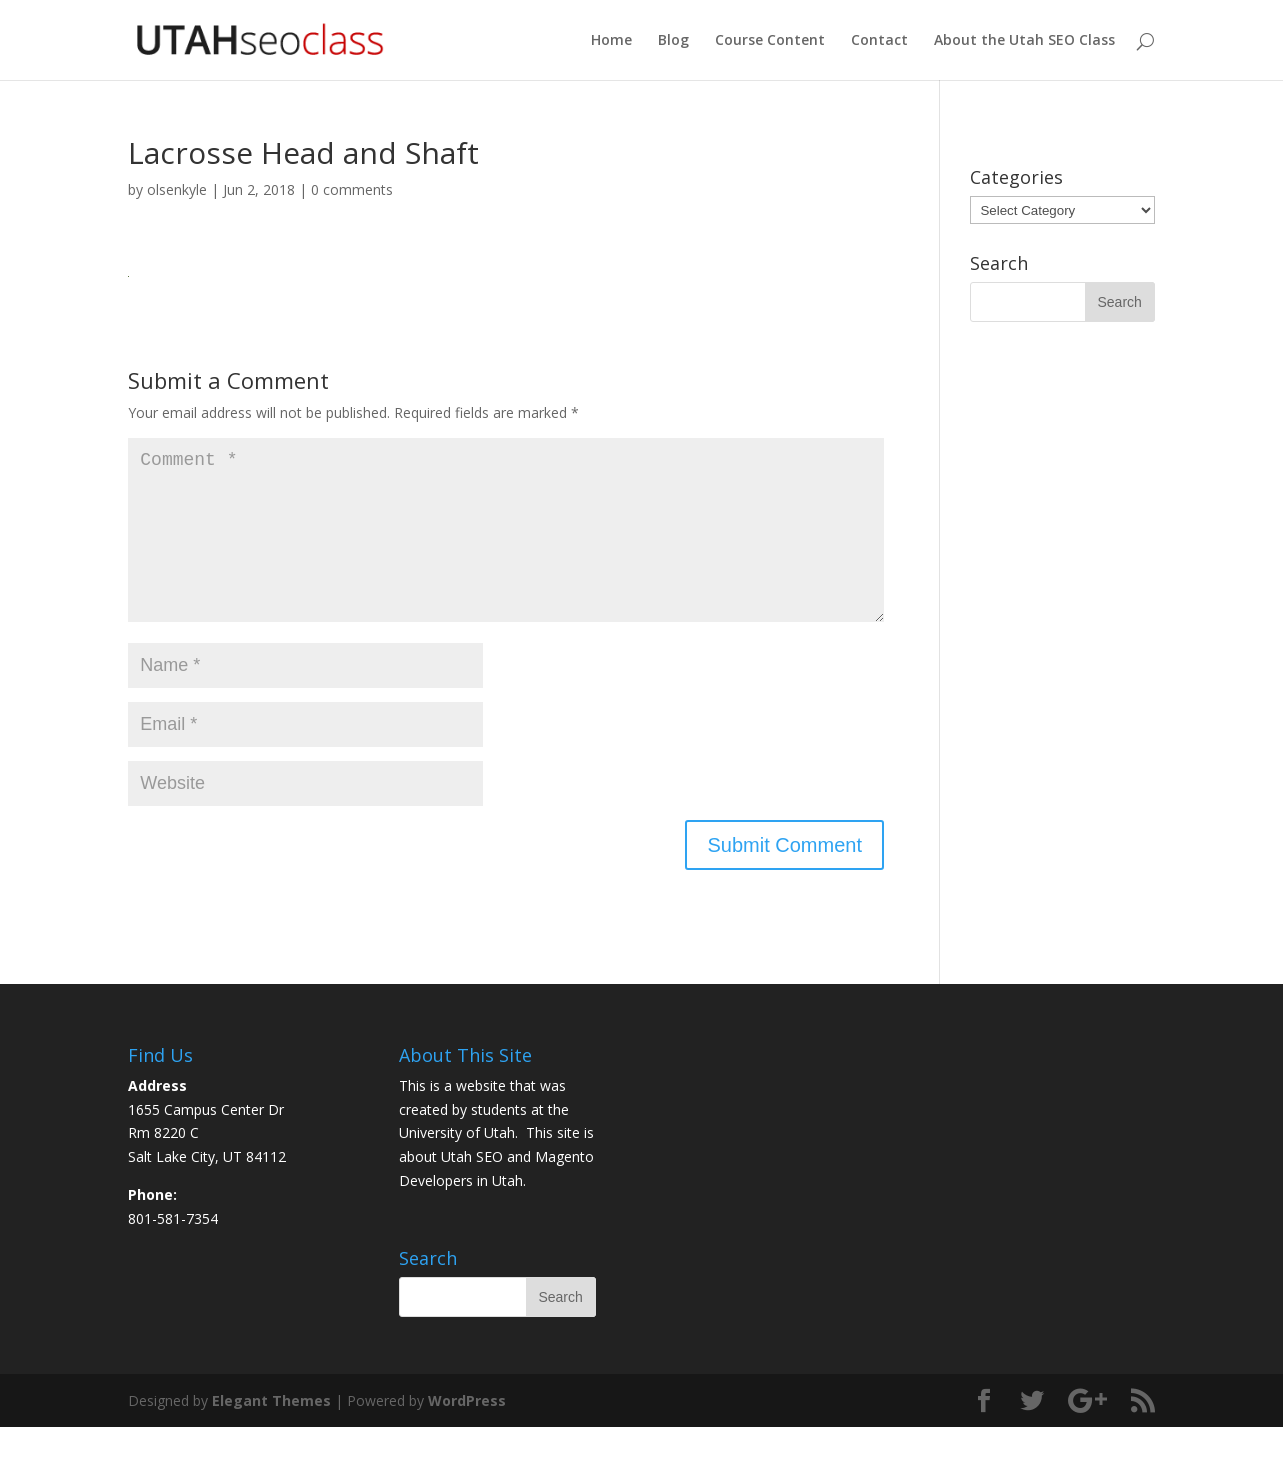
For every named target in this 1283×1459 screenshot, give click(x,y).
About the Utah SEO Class (1024, 41)
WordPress (467, 1432)
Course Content (770, 41)
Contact (879, 41)
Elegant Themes (271, 1432)
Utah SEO (472, 1188)
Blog (673, 41)
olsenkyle (177, 189)
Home (611, 41)
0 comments (352, 189)
